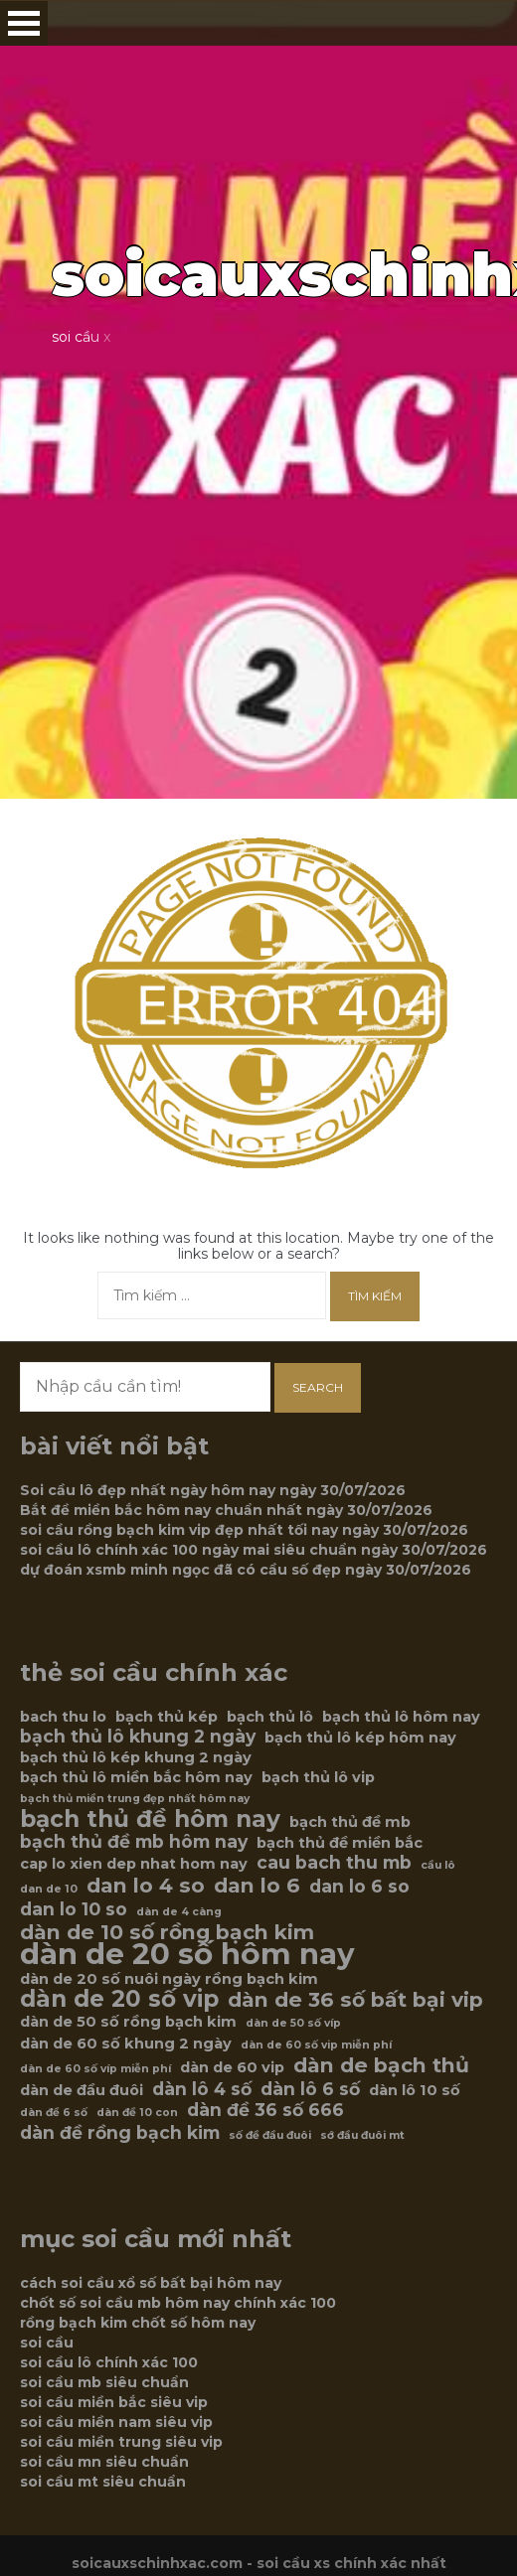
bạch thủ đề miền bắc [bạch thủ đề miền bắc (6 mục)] (340, 1843)
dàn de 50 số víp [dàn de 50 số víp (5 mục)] (293, 2023)
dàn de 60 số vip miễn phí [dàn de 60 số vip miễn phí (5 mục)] (316, 2045)
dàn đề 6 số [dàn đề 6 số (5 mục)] (53, 2112)
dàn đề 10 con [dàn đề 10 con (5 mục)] (137, 2112)
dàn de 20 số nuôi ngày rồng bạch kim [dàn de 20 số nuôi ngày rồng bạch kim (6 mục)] (169, 1979)
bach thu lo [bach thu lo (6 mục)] (63, 1717)
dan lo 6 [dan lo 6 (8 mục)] (257, 1885)
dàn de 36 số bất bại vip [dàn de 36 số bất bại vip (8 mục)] (355, 2000)
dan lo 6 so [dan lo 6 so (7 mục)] (359, 1886)
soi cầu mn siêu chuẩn (104, 2462)
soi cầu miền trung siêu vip (121, 2442)
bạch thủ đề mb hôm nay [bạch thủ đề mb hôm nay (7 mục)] (134, 1842)
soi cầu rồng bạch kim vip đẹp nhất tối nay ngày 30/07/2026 (244, 1530)
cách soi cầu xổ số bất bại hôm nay (150, 2283)
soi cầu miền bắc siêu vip (114, 2402)
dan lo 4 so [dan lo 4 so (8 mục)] (145, 1885)
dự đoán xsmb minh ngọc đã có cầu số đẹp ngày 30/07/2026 (245, 1570)
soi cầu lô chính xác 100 (109, 2362)
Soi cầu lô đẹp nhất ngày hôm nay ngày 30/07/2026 (213, 1490)
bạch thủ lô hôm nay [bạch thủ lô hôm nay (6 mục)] (401, 1717)
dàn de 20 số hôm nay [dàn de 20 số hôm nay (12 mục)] (187, 1954)
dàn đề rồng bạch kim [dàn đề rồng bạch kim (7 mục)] (120, 2133)
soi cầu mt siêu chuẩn (103, 2482)
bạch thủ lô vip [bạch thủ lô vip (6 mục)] (318, 1777)
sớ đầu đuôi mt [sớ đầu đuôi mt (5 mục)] (362, 2135)
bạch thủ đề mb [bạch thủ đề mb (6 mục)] (350, 1822)
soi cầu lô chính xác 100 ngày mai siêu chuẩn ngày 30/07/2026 (253, 1550)
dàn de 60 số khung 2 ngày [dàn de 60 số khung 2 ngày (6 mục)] (126, 2043)
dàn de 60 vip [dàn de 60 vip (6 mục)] (232, 2067)
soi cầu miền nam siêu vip (116, 2422)
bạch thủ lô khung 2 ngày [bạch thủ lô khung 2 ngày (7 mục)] (138, 1736)
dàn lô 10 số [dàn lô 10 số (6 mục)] (414, 2090)
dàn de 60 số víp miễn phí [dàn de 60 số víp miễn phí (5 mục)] (95, 2068)
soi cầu (47, 2342)
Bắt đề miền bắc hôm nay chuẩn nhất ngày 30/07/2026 (226, 1510)
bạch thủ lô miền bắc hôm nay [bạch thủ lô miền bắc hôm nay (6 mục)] (136, 1777)
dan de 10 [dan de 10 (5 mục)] (49, 1889)
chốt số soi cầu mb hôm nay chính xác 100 (178, 2303)
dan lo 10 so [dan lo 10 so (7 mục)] (73, 1909)
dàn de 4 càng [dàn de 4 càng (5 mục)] (179, 1911)
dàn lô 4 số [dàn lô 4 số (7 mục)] (202, 2089)
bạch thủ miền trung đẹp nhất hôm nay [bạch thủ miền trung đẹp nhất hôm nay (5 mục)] (135, 1798)
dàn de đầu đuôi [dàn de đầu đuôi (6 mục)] (81, 2090)
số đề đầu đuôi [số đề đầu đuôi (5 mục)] (270, 2135)
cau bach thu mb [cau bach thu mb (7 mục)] (334, 1863)
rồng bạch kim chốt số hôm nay (138, 2323)
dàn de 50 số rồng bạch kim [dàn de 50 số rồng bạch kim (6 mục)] (128, 2022)
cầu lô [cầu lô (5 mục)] (438, 1865)
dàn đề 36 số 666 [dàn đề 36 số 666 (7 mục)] (265, 2110)
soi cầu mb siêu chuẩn (104, 2382)
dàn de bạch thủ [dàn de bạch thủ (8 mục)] (381, 2065)
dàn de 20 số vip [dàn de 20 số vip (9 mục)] (119, 1999)
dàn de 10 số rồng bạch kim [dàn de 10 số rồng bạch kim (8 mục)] (167, 1932)
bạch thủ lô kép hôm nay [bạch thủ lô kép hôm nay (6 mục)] (360, 1737)
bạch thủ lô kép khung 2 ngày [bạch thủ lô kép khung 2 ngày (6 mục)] (136, 1757)
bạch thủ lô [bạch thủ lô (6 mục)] (270, 1717)
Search (317, 1387)
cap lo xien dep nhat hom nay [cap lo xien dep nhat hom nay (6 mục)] (134, 1864)
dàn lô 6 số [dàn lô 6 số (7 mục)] (310, 2089)
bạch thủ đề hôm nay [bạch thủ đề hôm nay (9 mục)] (150, 1819)
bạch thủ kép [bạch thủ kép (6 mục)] (166, 1717)
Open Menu (24, 23)
